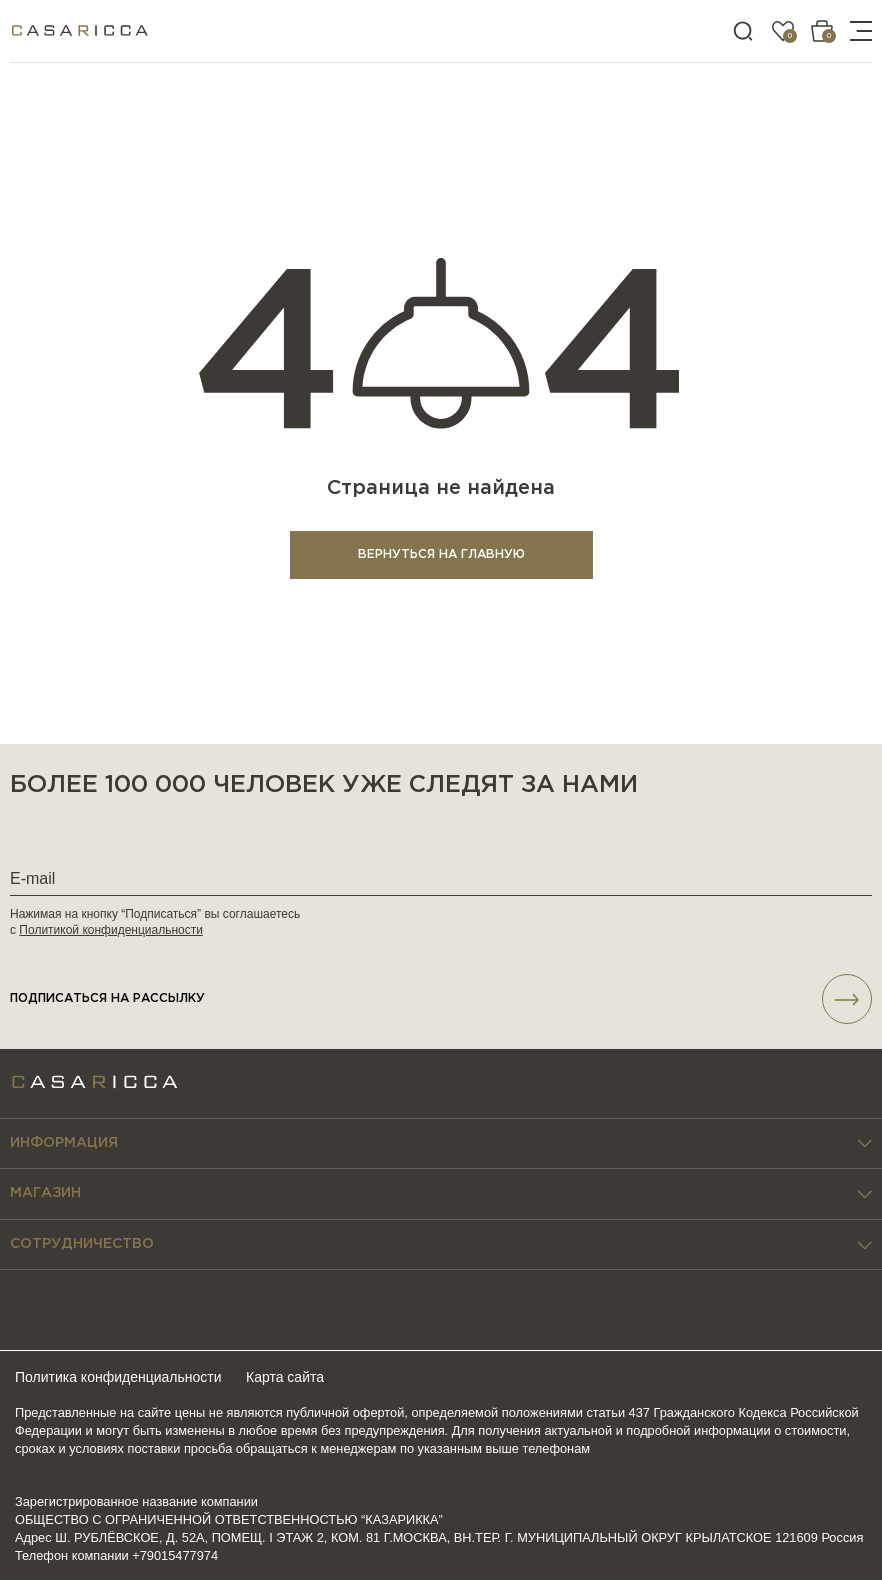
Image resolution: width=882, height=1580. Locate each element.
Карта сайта (285, 1377)
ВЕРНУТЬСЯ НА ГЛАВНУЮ (441, 554)
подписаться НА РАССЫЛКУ (441, 999)
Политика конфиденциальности (118, 1377)
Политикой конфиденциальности (111, 930)
